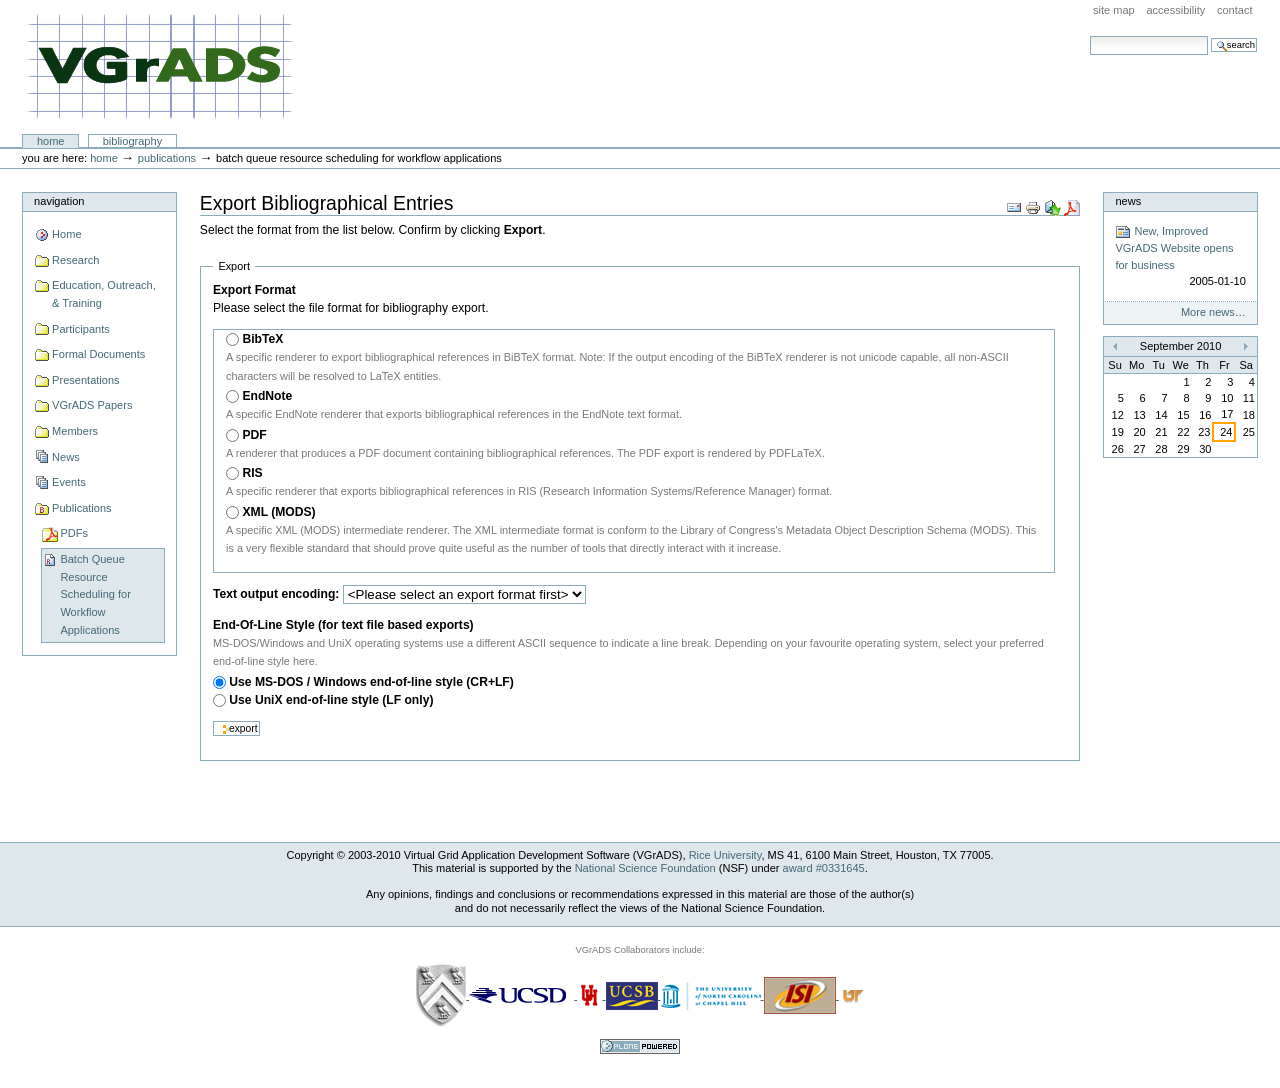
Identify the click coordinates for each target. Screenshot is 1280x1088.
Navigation (59, 201)
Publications (167, 158)
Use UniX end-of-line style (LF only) (331, 700)
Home (51, 141)
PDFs (74, 533)
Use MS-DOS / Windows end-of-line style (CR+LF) (371, 682)
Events (69, 482)
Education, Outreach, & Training (104, 294)
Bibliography (133, 141)
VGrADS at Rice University (159, 67)
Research (75, 260)
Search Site (1089, 35)
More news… (1213, 312)
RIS (252, 473)
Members (75, 431)
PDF (254, 435)
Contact (1235, 10)
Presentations (85, 380)
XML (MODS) (278, 512)
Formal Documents (98, 354)
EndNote (267, 396)
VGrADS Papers (92, 405)
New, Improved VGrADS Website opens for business (1180, 257)
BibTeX (262, 339)
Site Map (1114, 10)
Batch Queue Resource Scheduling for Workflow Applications (95, 594)
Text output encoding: (276, 594)
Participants (81, 329)
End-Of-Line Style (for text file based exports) (343, 625)
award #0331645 (824, 868)
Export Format (254, 290)
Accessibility (1175, 10)
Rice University (725, 855)
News (66, 457)
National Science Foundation (645, 868)
